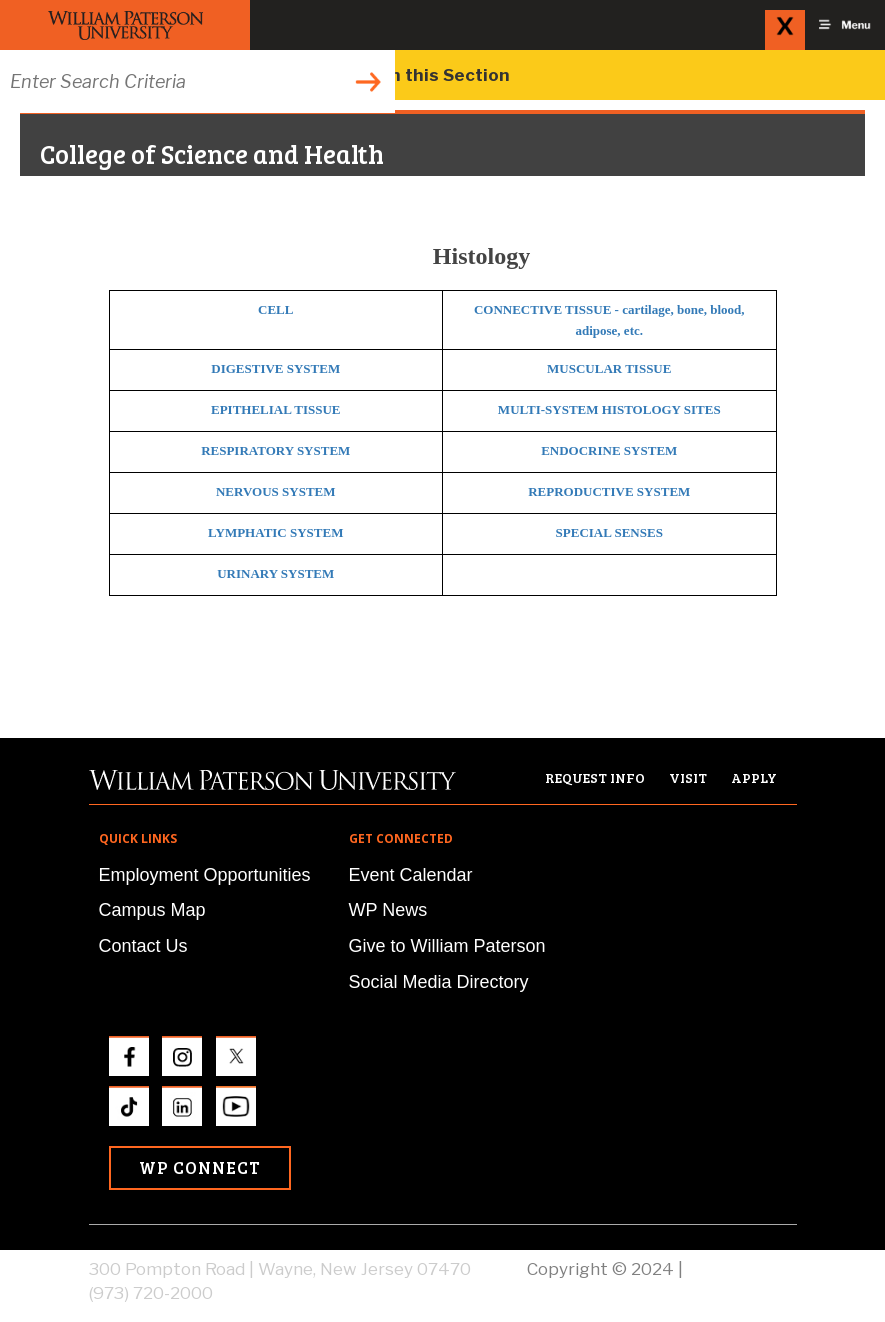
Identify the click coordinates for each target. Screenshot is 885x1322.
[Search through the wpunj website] (197, 81)
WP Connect (200, 1167)
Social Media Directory (439, 982)
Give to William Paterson (447, 946)
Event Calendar (411, 875)
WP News (388, 910)
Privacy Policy (742, 1269)
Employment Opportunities (205, 875)
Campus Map (152, 910)
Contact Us (143, 946)
